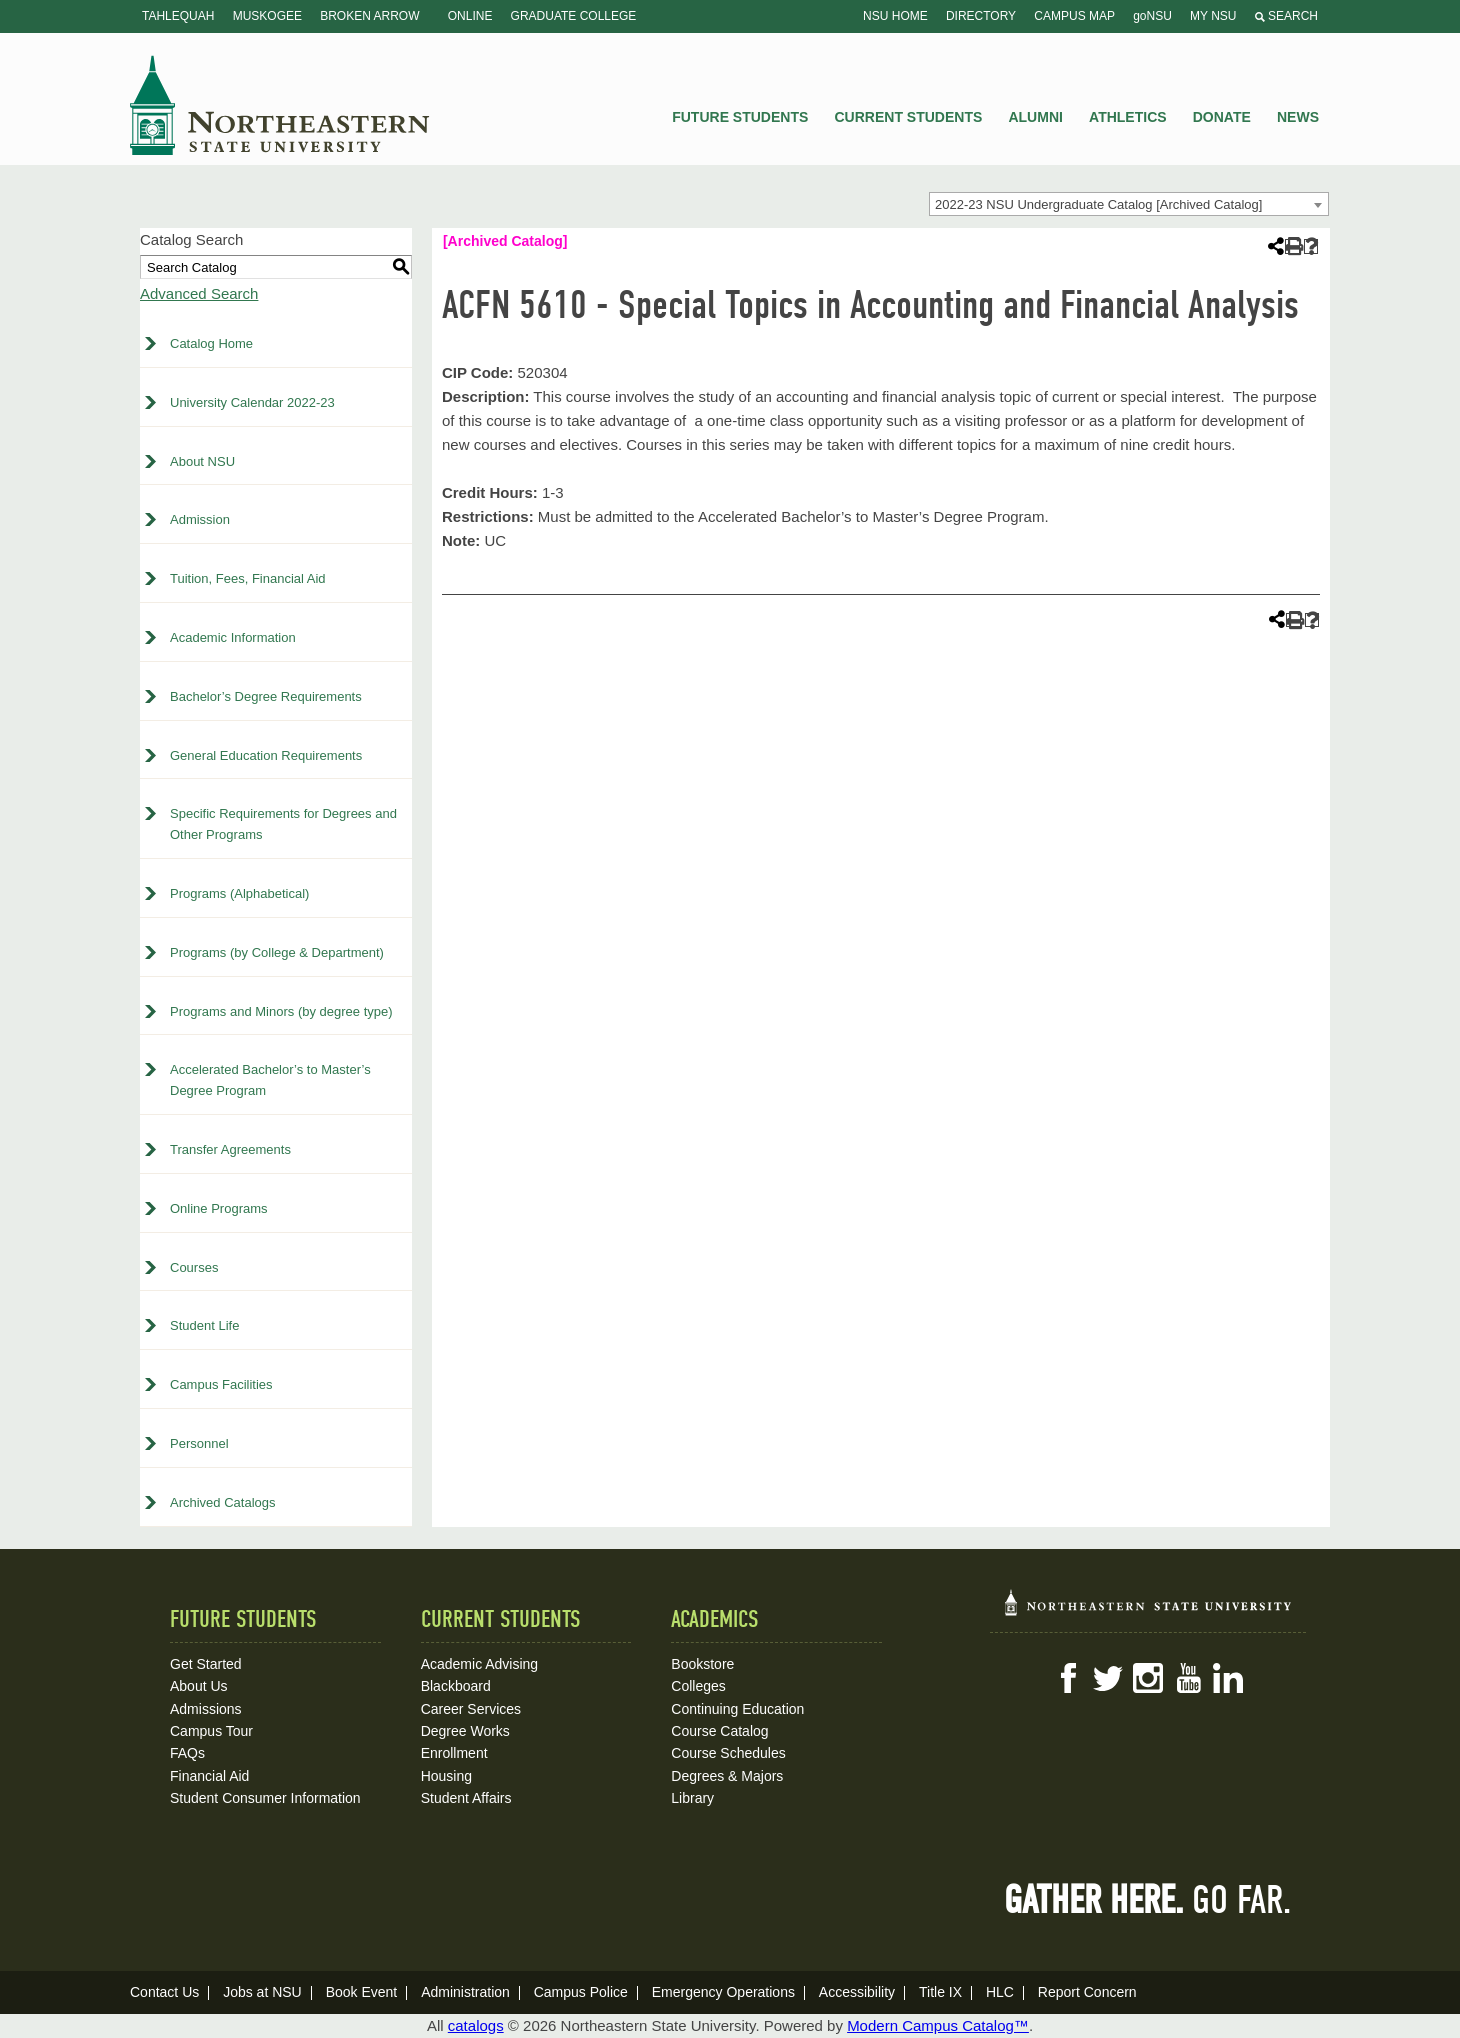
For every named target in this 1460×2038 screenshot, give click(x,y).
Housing (446, 1776)
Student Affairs (466, 1798)
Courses (194, 1267)
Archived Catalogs (223, 1502)
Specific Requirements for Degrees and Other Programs (283, 824)
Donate (1222, 117)
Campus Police (581, 1992)
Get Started (206, 1664)
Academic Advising (480, 1664)
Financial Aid (209, 1776)
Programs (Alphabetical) (239, 893)
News (1298, 117)
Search (1286, 16)
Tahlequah (178, 16)
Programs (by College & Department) (277, 952)
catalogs (476, 2025)
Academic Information (233, 637)
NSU (280, 105)
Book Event (362, 1992)
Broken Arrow (369, 16)
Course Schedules (728, 1753)
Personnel (199, 1443)
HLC (1000, 1992)
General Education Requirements (266, 755)
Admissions (206, 1709)
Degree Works (465, 1731)
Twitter (1108, 1678)
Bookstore (702, 1664)
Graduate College (574, 16)
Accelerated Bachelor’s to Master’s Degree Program (270, 1080)
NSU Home (895, 16)
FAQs (187, 1753)
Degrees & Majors (727, 1776)
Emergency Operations (723, 1992)
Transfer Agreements (230, 1149)
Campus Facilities (221, 1384)
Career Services (471, 1709)
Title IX (940, 1992)
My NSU (1213, 16)
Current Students (909, 117)
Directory (981, 16)
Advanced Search (199, 293)
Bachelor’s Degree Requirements (266, 696)
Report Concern (1087, 1992)
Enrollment (454, 1753)
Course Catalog (719, 1731)
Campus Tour (211, 1731)
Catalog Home (211, 343)
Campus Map (1074, 16)
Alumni (1035, 117)
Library (692, 1798)
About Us (199, 1686)
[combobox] (1129, 204)
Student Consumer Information (265, 1798)
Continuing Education (737, 1709)
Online (470, 16)
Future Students (740, 117)
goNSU (1152, 16)
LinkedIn (1228, 1678)
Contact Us (164, 1992)
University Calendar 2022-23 (252, 402)
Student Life (204, 1325)
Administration (465, 1992)
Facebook (1068, 1678)
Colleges (698, 1686)
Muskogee (267, 16)
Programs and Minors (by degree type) (281, 1011)
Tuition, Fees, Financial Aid (248, 578)
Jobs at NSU (262, 1992)
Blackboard (456, 1686)
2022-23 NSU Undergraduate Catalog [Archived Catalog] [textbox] (1098, 204)
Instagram (1148, 1678)
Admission (200, 519)
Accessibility (857, 1992)
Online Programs (219, 1208)
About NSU (202, 461)
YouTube (1188, 1678)
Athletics (1128, 117)
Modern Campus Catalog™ (938, 2025)
